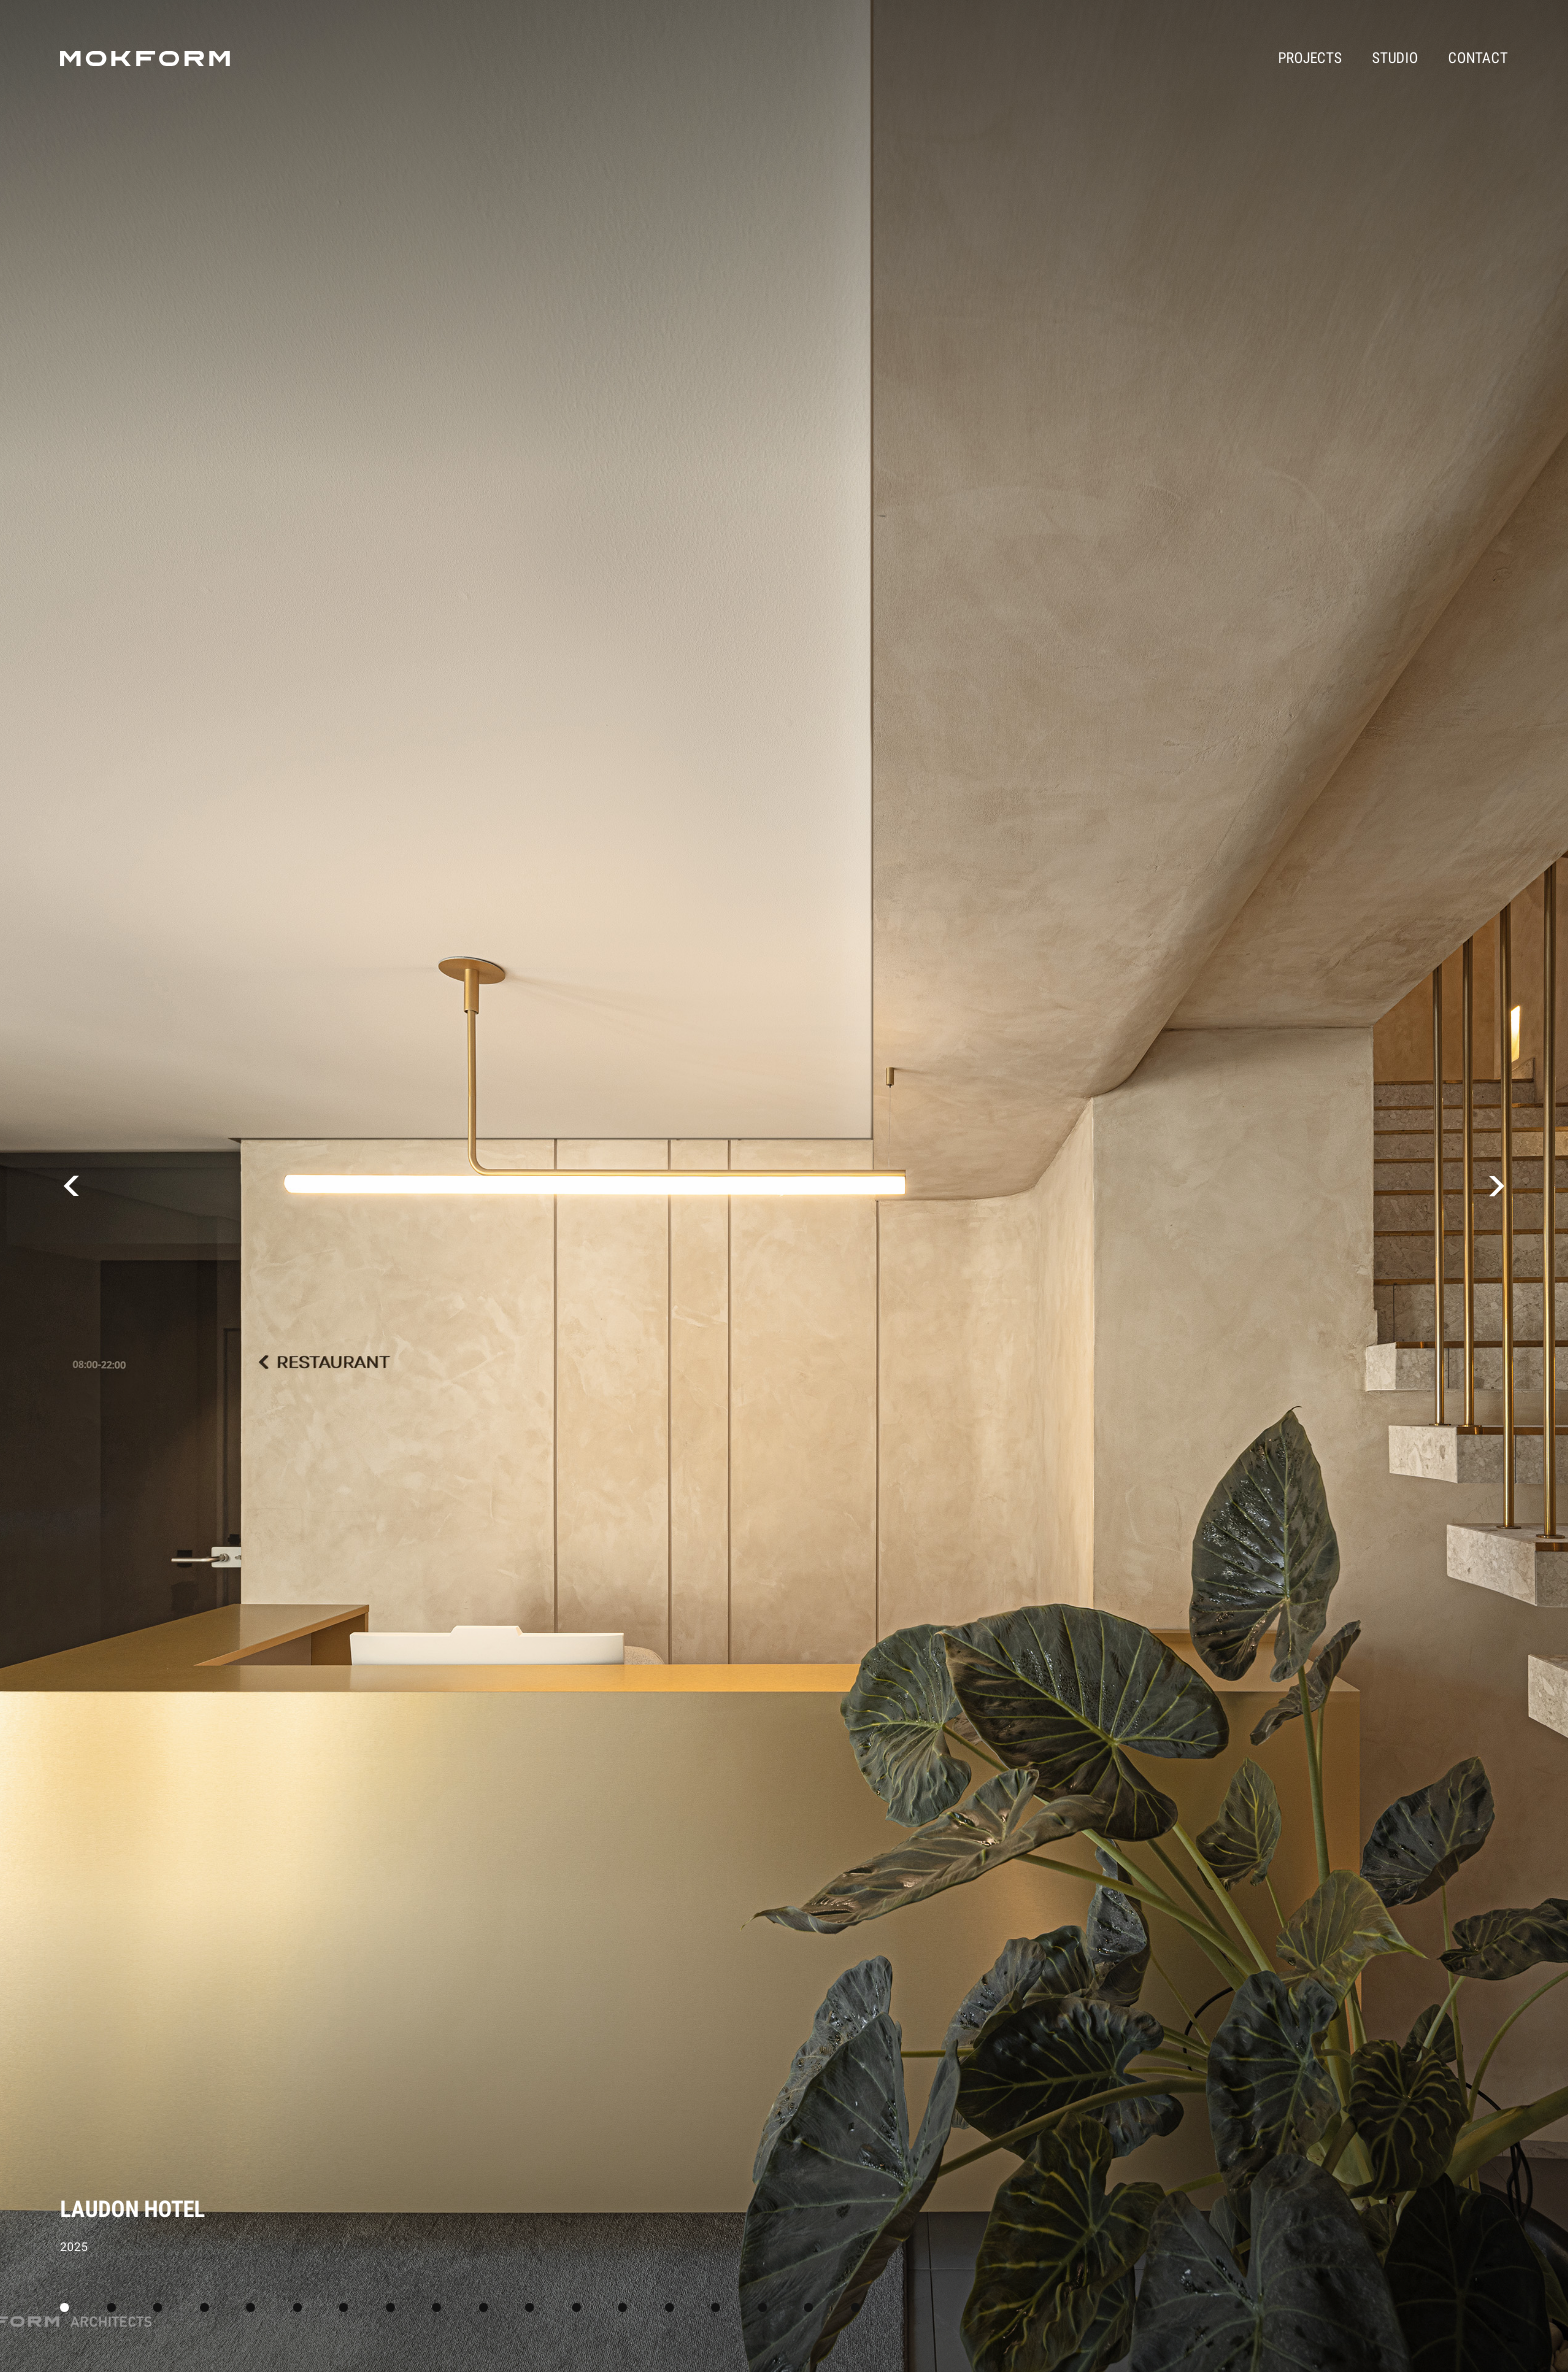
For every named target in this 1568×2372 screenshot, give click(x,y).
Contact (1478, 58)
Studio (1395, 58)
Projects (1310, 58)
